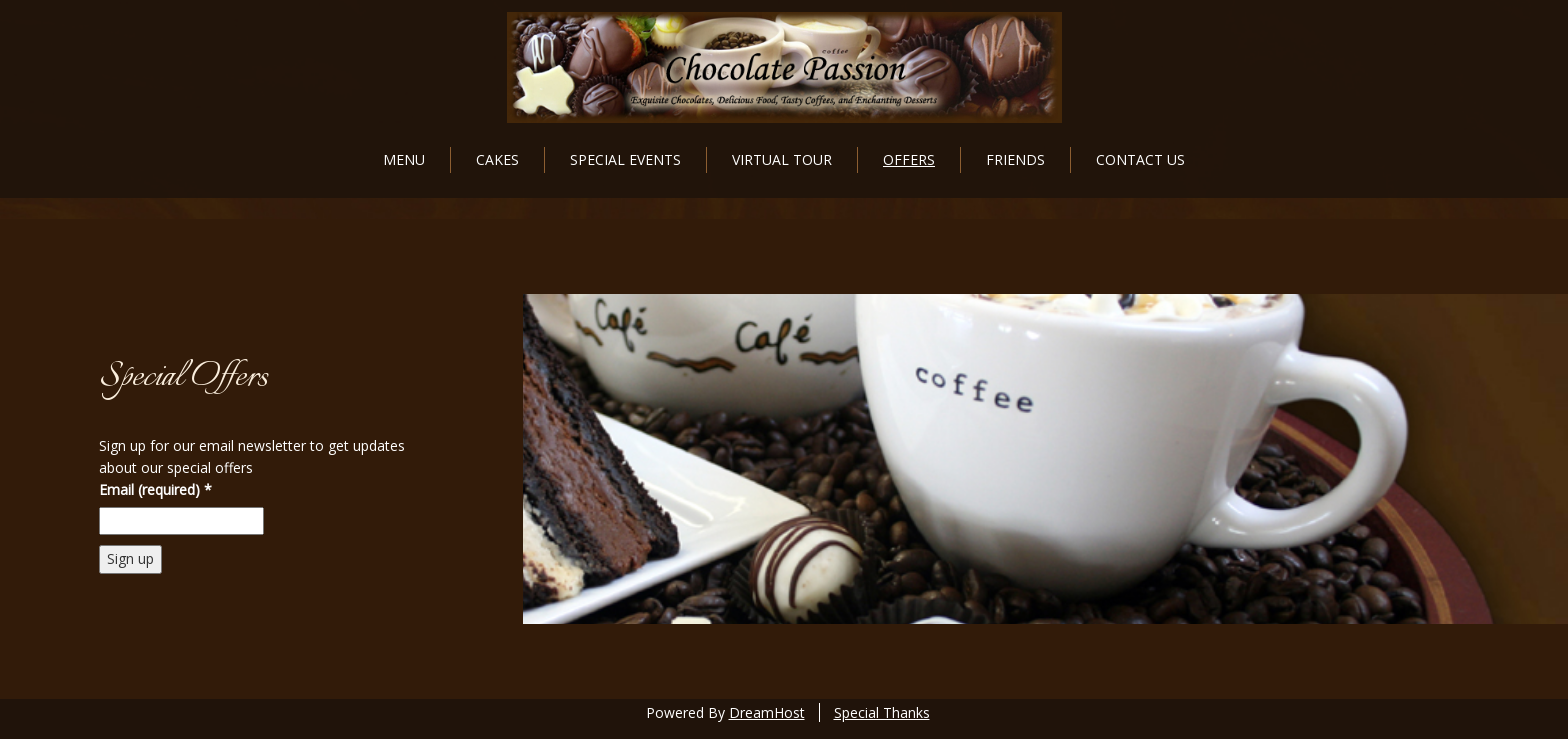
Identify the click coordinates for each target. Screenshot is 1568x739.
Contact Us (1140, 159)
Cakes (497, 159)
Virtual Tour (782, 159)
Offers (909, 159)
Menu (404, 159)
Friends (1015, 159)
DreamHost (767, 712)
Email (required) (155, 489)
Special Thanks (882, 712)
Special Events (625, 159)
